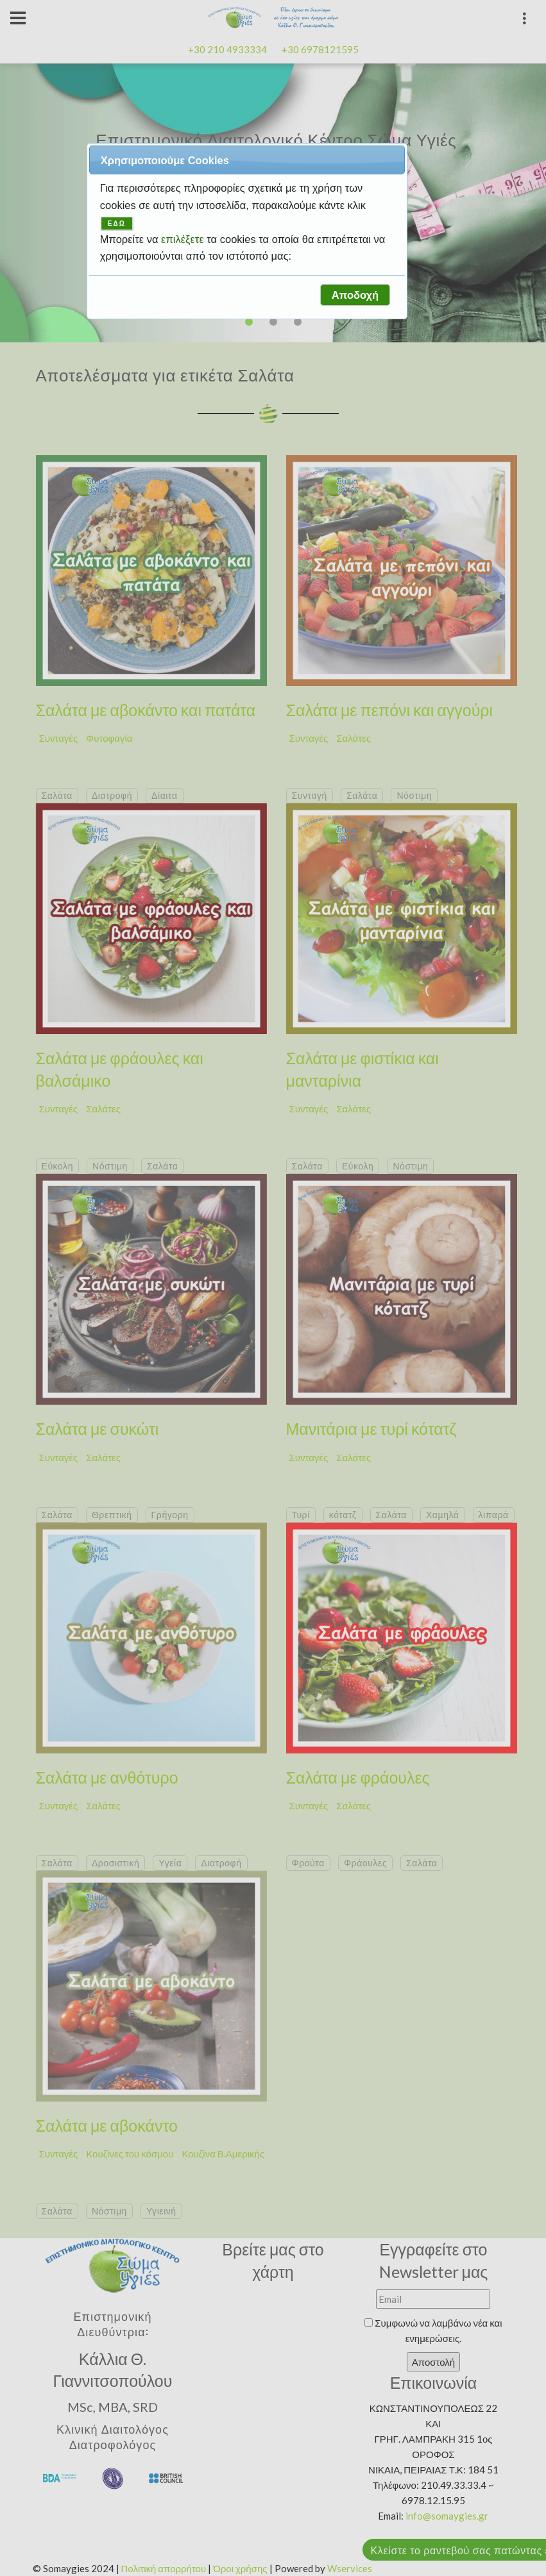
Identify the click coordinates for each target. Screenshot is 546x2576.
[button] (354, 295)
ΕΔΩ (117, 223)
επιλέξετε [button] (184, 239)
